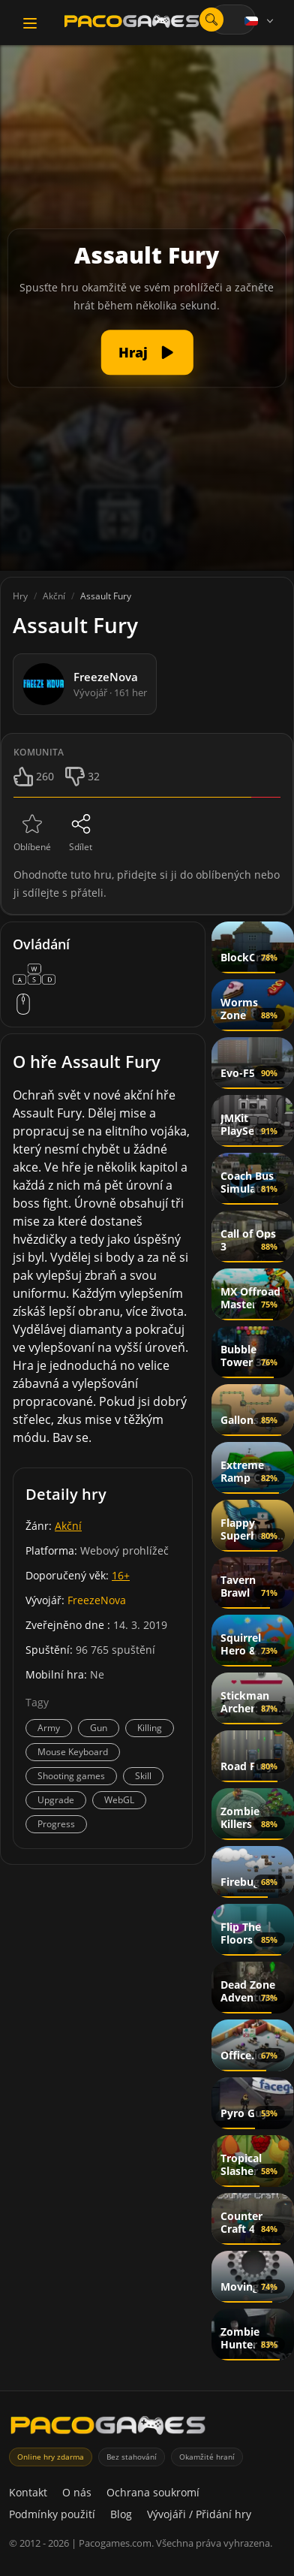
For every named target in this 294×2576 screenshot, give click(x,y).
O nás (77, 2492)
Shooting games (71, 1775)
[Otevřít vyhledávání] (212, 20)
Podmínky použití (52, 2514)
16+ (121, 1575)
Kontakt (28, 2492)
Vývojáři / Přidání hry (199, 2514)
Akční (68, 1526)
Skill (143, 1775)
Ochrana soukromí (153, 2492)
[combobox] (232, 20)
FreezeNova (97, 1600)
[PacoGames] (108, 2428)
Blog (121, 2514)
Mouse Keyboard (73, 1751)
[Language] (260, 21)
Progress (56, 1823)
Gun (98, 1727)
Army (49, 1727)
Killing (149, 1727)
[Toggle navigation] (30, 23)
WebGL (119, 1799)
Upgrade (56, 1799)
